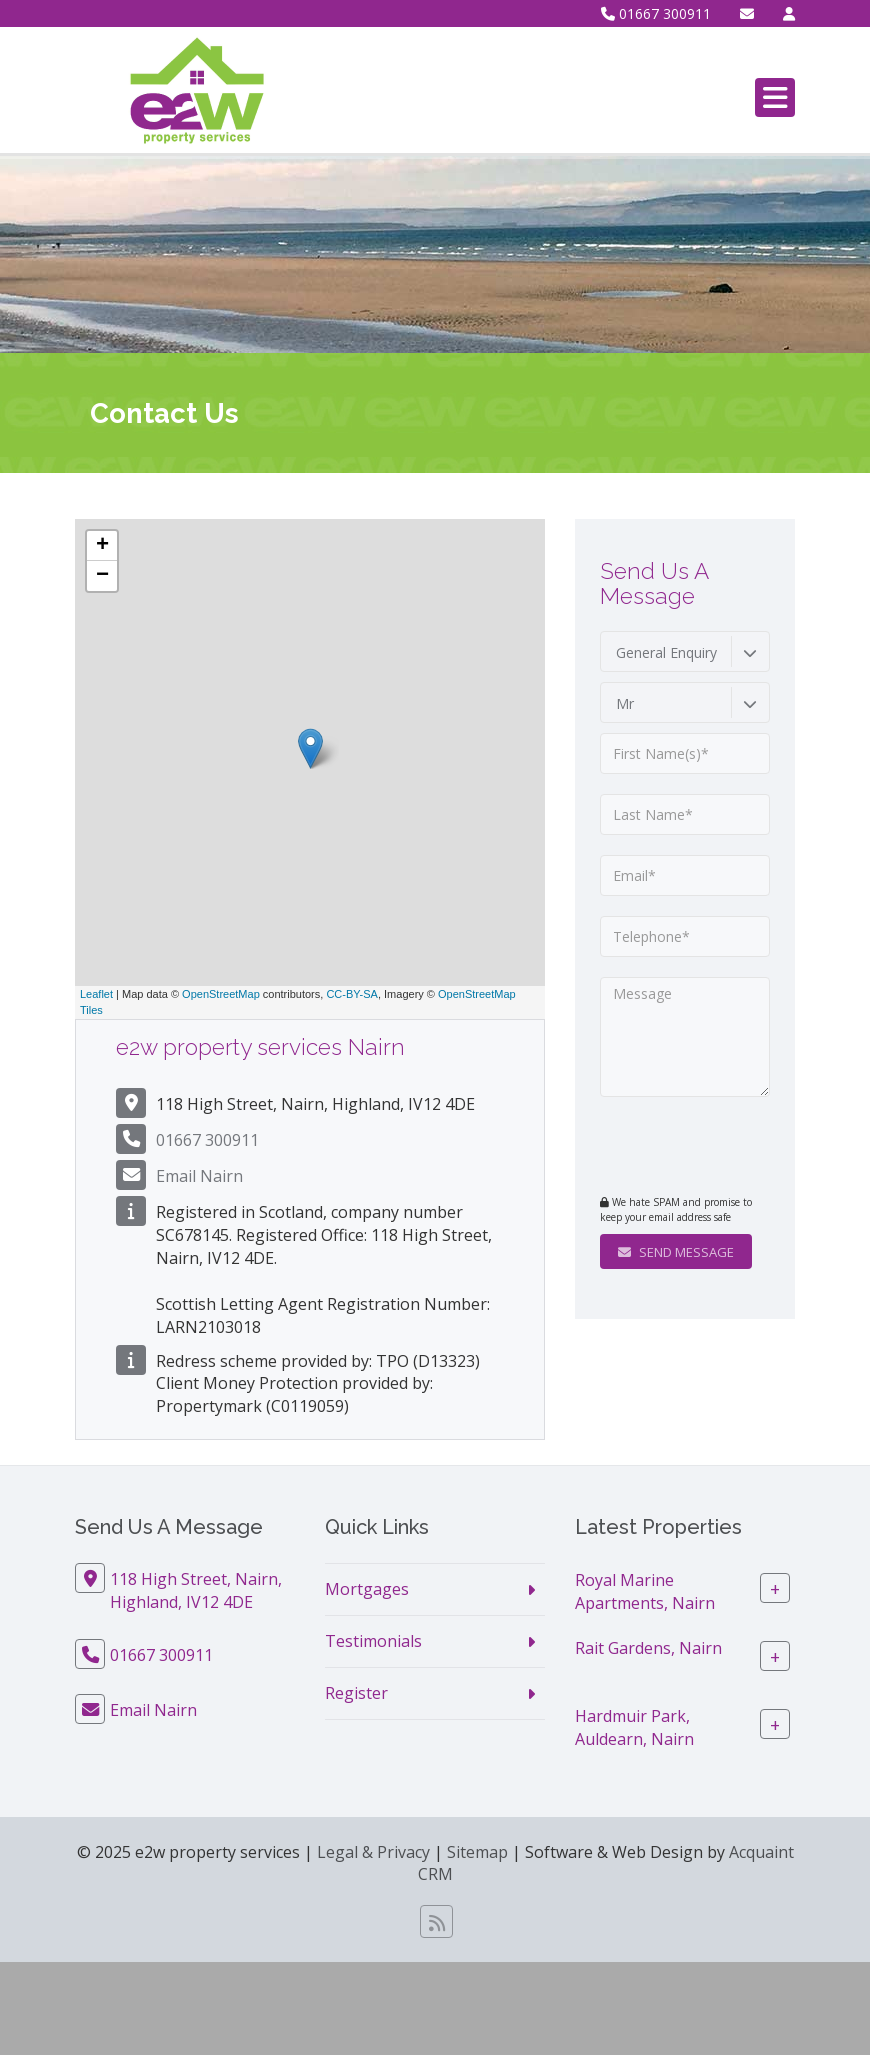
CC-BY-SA (352, 994)
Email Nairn (199, 1176)
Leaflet (96, 994)
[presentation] (721, 1148)
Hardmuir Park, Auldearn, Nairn (634, 1727)
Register (356, 1693)
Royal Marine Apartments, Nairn (645, 1591)
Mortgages (367, 1589)
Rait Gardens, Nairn (648, 1648)
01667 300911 (656, 13)
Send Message (676, 1252)
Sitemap (477, 1852)
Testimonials (373, 1641)
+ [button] (102, 546)
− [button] (102, 576)
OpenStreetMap (221, 994)
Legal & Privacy (373, 1852)
